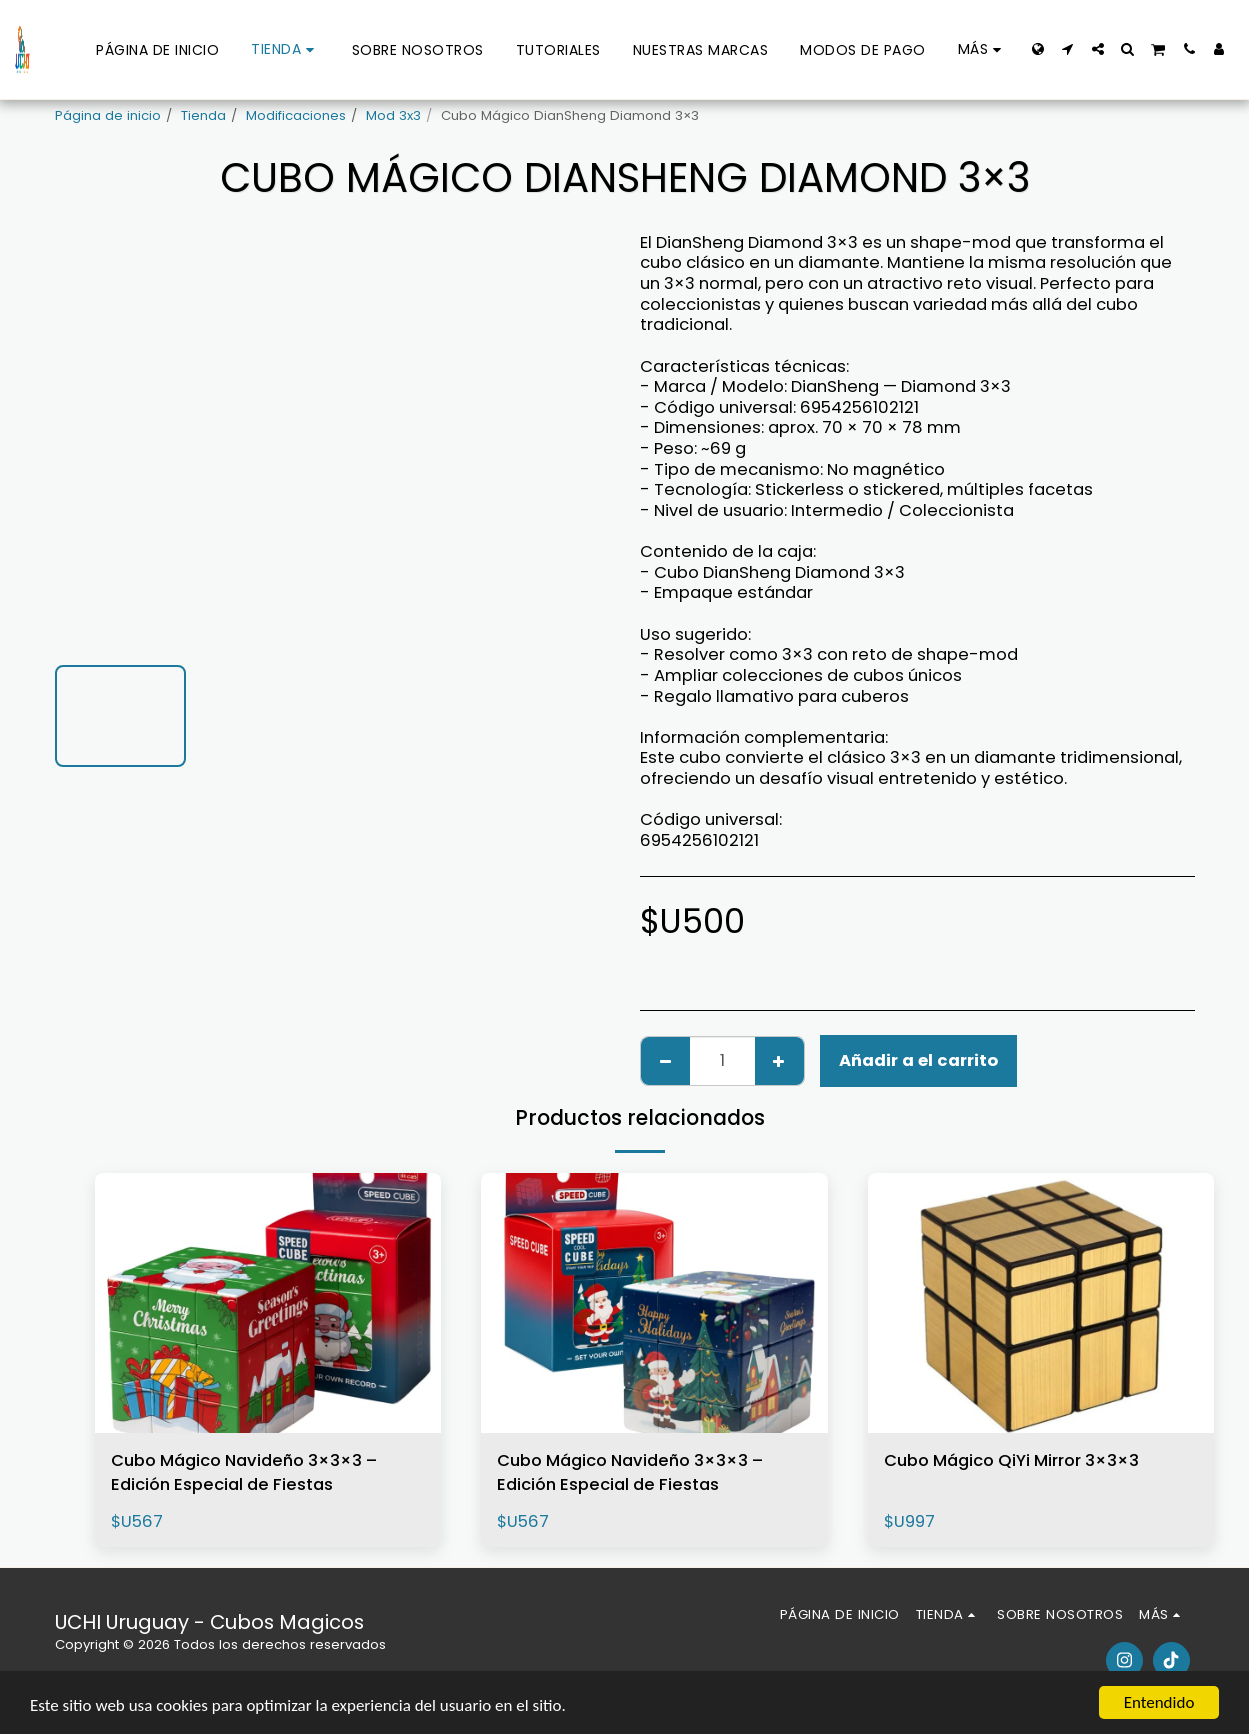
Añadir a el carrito (918, 1060)
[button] (1068, 49)
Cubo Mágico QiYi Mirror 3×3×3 (1011, 1460)
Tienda (203, 115)
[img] (268, 1303)
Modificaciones (296, 115)
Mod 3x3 (393, 115)
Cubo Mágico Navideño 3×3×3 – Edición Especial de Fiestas (244, 1473)
